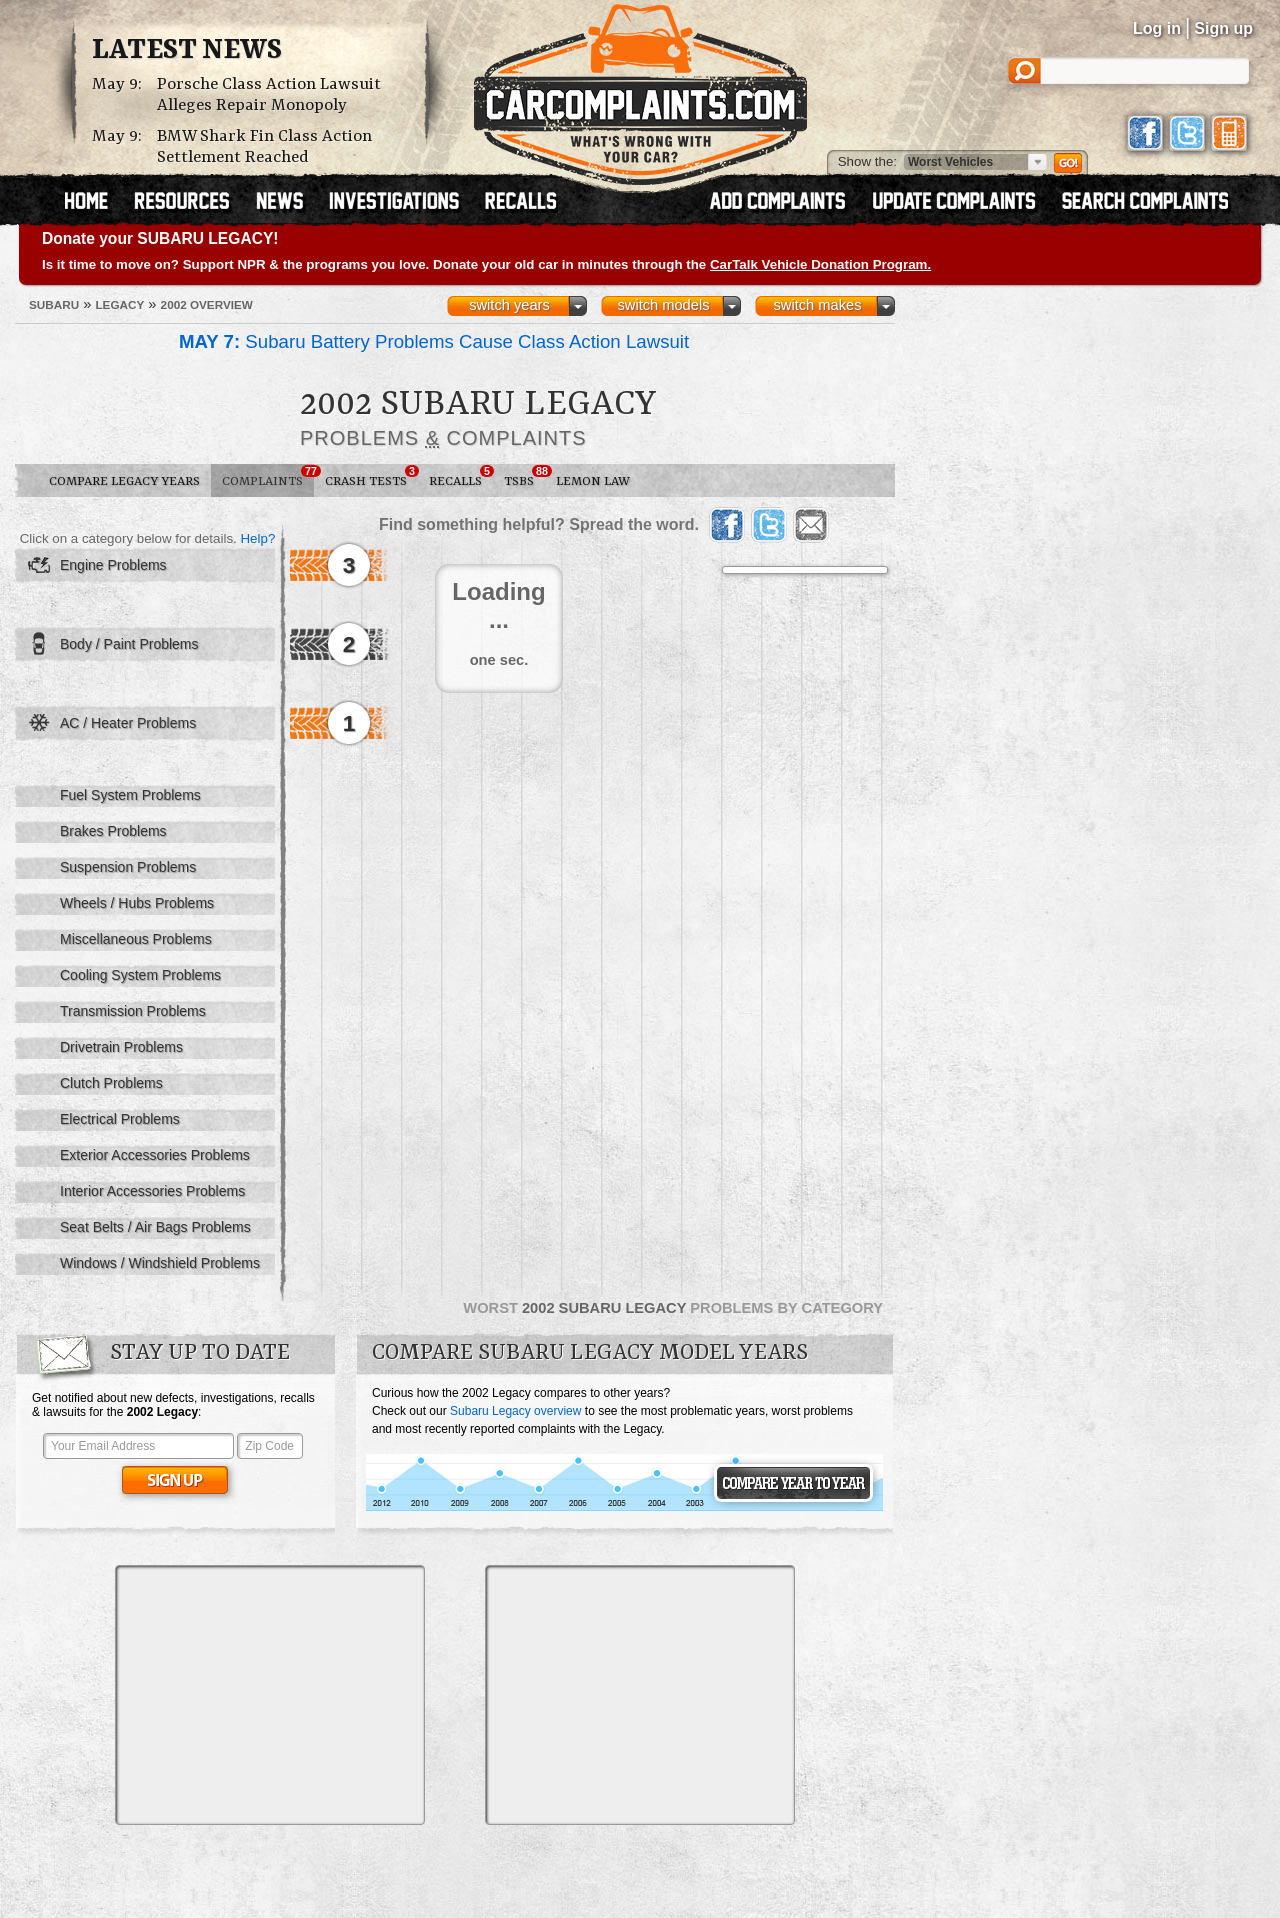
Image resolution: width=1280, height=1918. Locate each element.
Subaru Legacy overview (515, 1411)
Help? (257, 538)
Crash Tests (371, 477)
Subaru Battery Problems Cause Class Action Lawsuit (434, 341)
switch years (509, 305)
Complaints (268, 477)
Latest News (187, 51)
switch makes (818, 305)
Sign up (1223, 28)
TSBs (524, 477)
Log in (1157, 28)
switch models (663, 305)
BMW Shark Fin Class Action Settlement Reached (264, 147)
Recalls (461, 477)
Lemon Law (593, 481)
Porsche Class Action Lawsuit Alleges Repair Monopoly (269, 95)
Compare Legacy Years (124, 481)
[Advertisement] (270, 1695)
